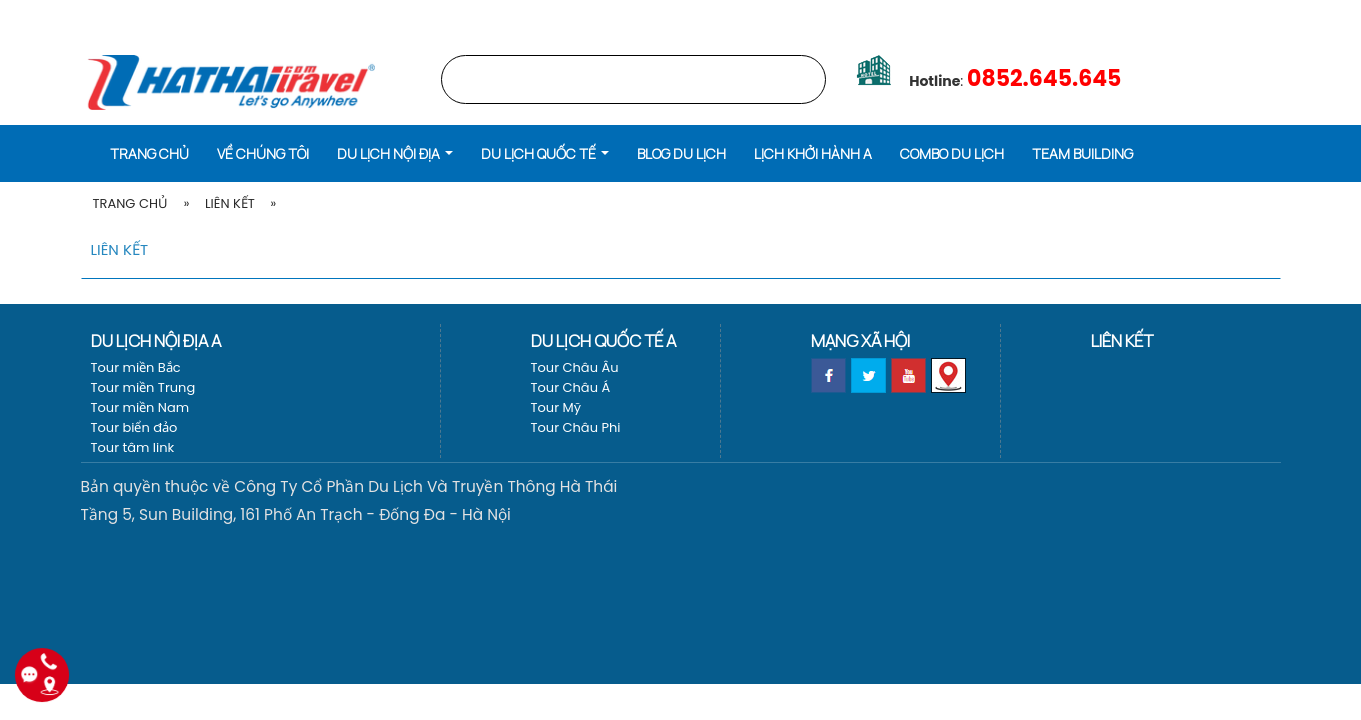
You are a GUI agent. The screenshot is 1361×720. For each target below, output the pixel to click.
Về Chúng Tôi (263, 153)
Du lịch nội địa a (156, 340)
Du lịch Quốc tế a (603, 340)
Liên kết (230, 203)
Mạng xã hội (860, 340)
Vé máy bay (1246, 14)
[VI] (1318, 14)
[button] (395, 152)
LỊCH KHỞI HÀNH (1151, 14)
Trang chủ (1055, 14)
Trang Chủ (130, 203)
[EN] (1344, 14)
